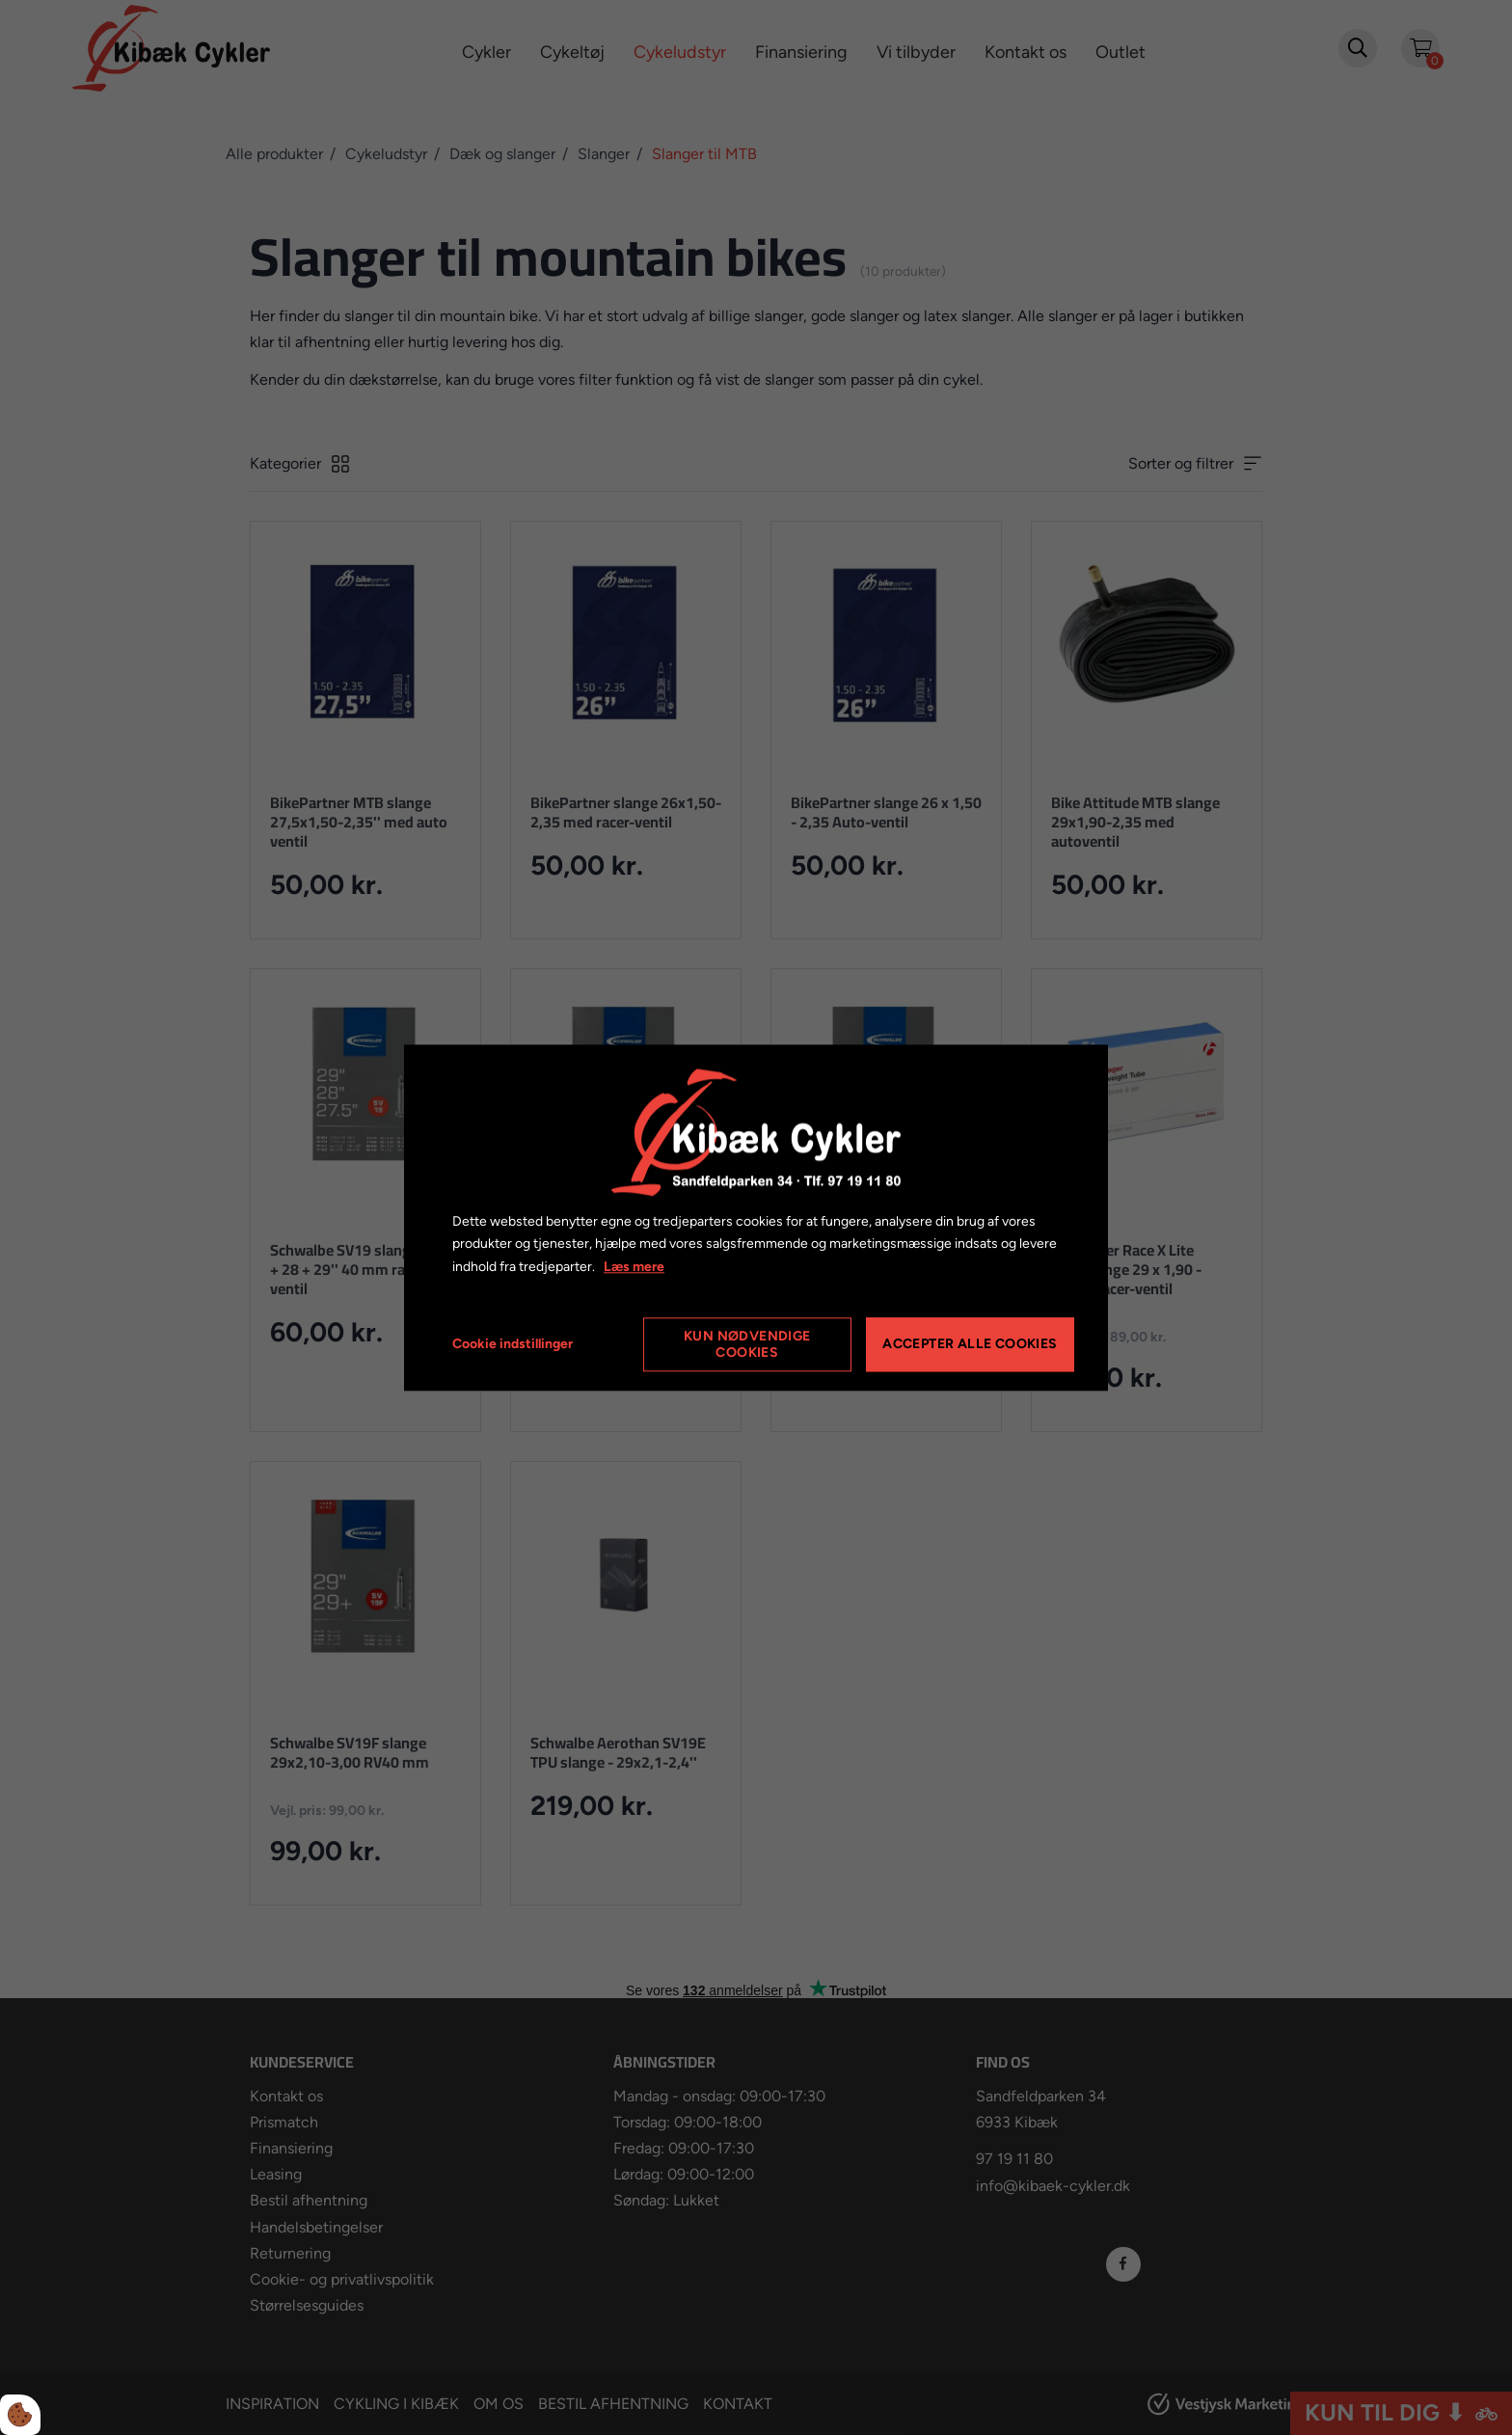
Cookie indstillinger (512, 1344)
